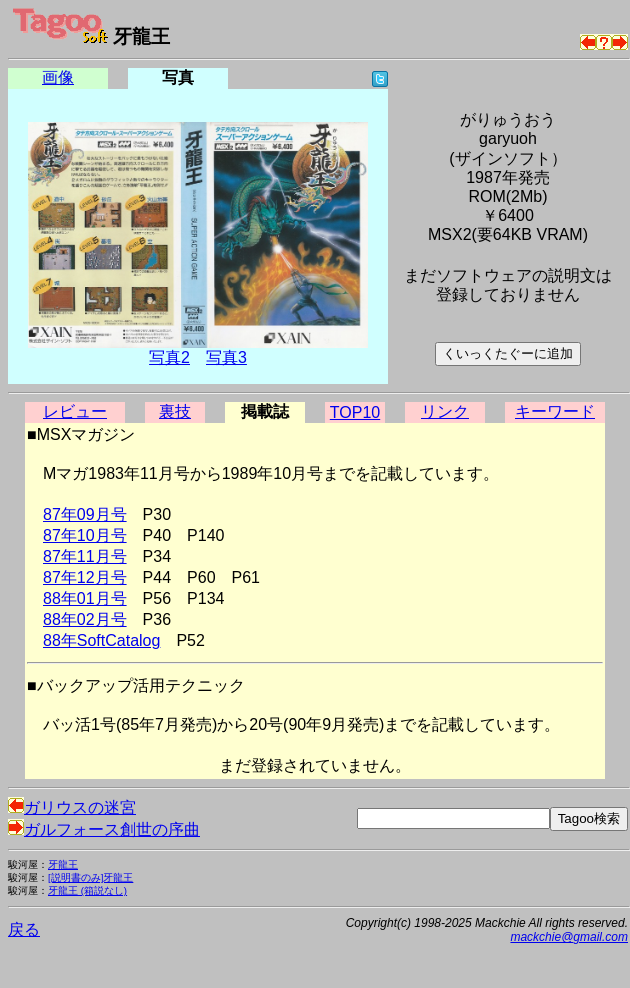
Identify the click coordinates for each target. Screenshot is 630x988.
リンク (445, 411)
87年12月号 (85, 577)
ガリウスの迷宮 (72, 807)
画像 (58, 77)
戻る (24, 929)
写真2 (169, 357)
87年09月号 (85, 514)
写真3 (226, 357)
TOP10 (355, 412)
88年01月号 (85, 598)
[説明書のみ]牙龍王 (90, 877)
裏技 (175, 411)
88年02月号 (85, 619)
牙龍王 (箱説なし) (87, 890)
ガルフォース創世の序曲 (104, 829)
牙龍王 (63, 864)
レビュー (75, 411)
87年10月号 (85, 535)
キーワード (555, 411)
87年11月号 (85, 556)
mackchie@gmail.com (569, 937)
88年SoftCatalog (101, 640)
